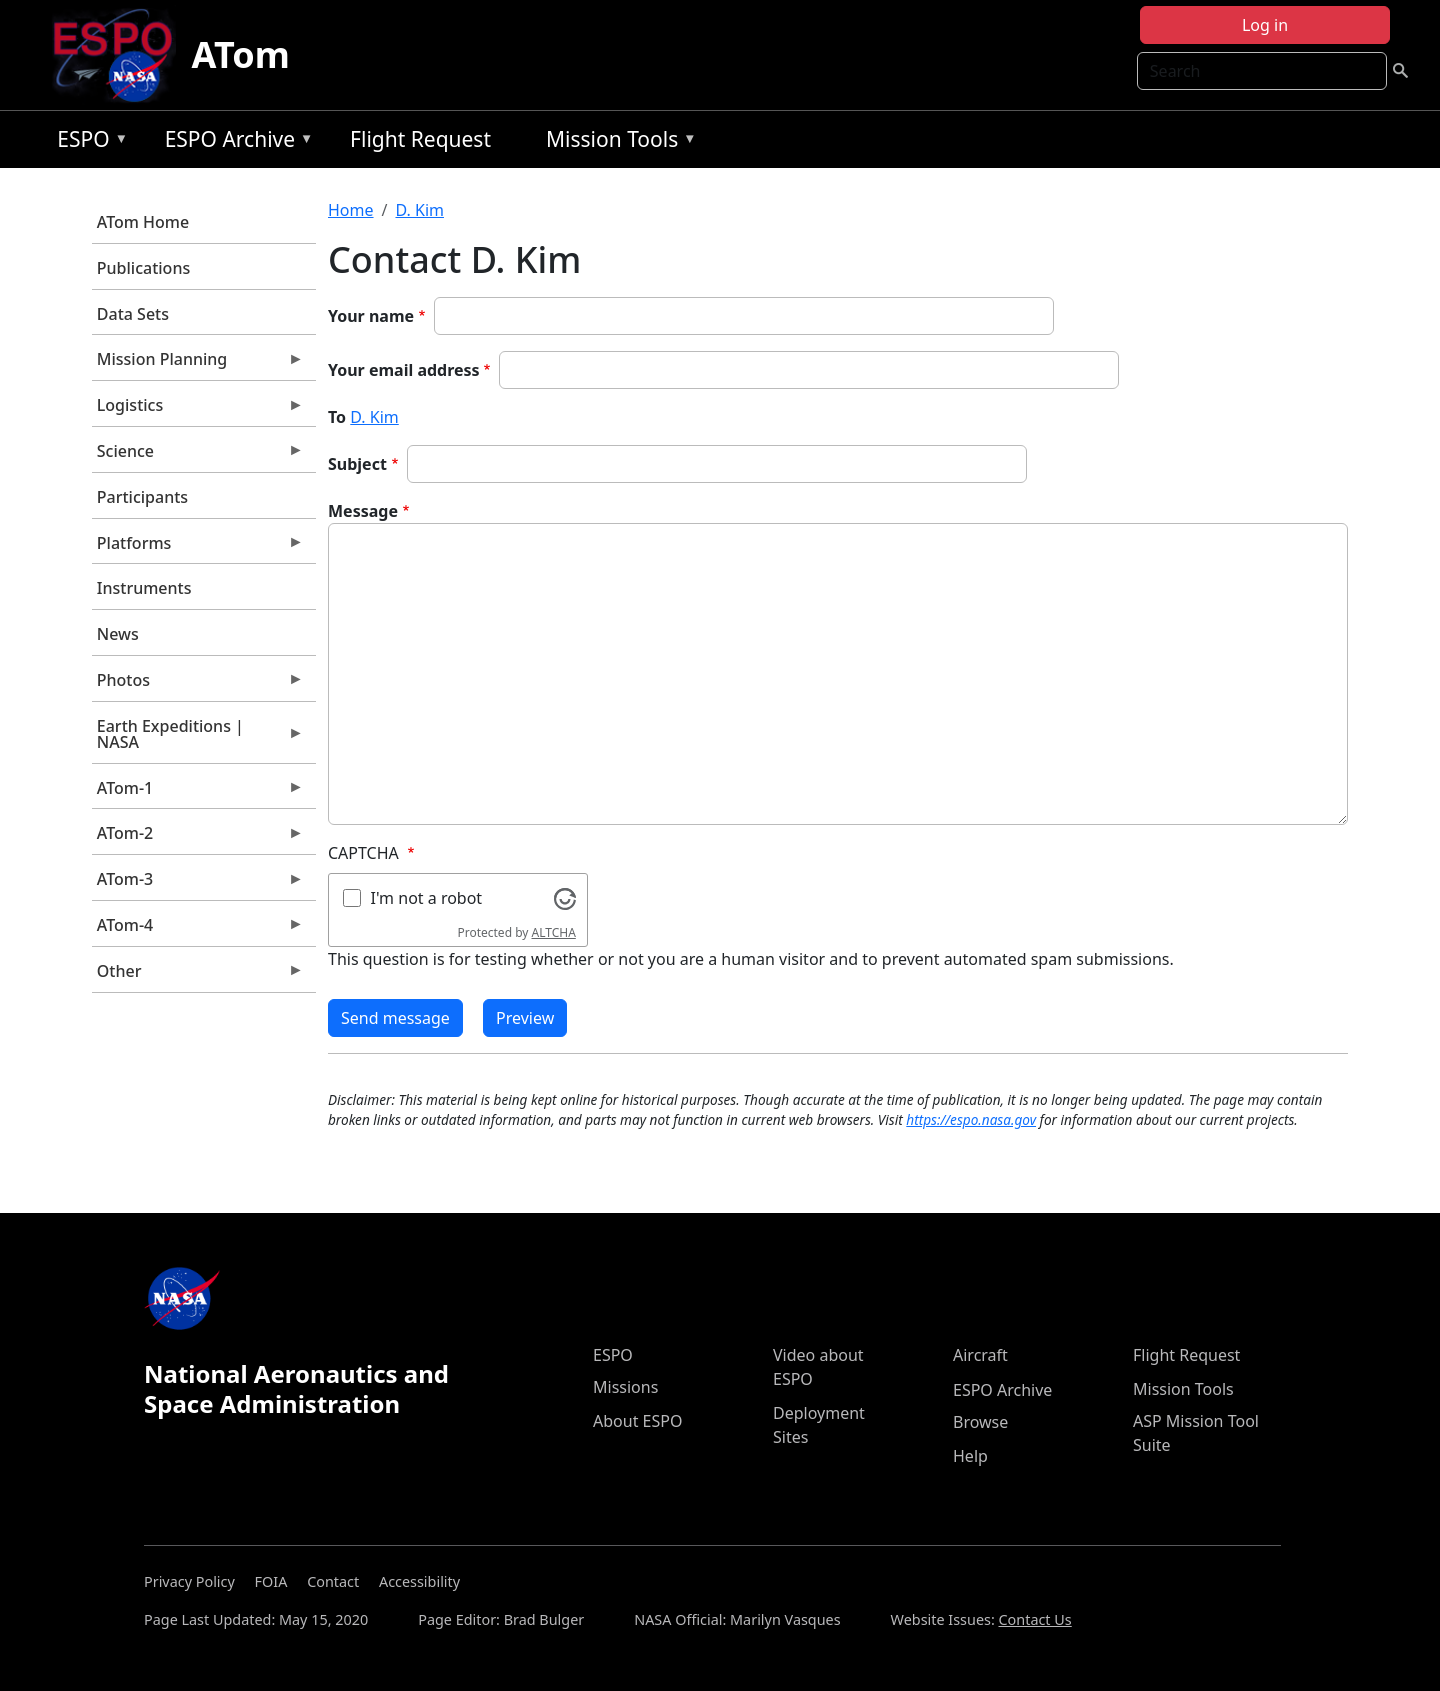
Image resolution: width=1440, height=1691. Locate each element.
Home (351, 210)
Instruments (144, 588)
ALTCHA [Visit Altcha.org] (554, 932)
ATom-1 (198, 793)
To (337, 417)
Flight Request (420, 139)
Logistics (198, 410)
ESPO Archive (234, 142)
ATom (241, 54)
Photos (198, 685)
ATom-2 (198, 838)
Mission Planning (198, 364)
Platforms (198, 548)
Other (198, 976)
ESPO (87, 142)
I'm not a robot (427, 898)
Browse (980, 1422)
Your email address (404, 370)
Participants (142, 497)
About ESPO (637, 1421)
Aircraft (980, 1355)
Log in (1265, 25)
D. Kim (419, 210)
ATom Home (143, 222)
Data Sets (133, 314)
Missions (625, 1387)
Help (970, 1456)
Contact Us (1035, 1619)
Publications (143, 268)
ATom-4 (198, 930)
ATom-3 (198, 884)
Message (363, 511)
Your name (371, 316)
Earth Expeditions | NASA (198, 739)
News (118, 634)
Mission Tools (616, 142)
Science (198, 456)
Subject (357, 464)
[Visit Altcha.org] (565, 897)
